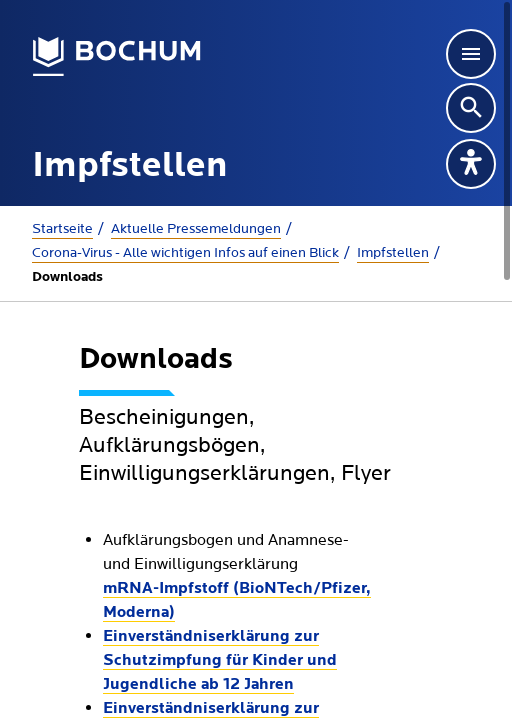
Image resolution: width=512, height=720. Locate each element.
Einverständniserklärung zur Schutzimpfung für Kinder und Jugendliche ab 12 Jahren (220, 661)
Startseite (62, 229)
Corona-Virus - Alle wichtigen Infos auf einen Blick (185, 253)
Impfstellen (393, 253)
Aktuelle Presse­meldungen (196, 229)
